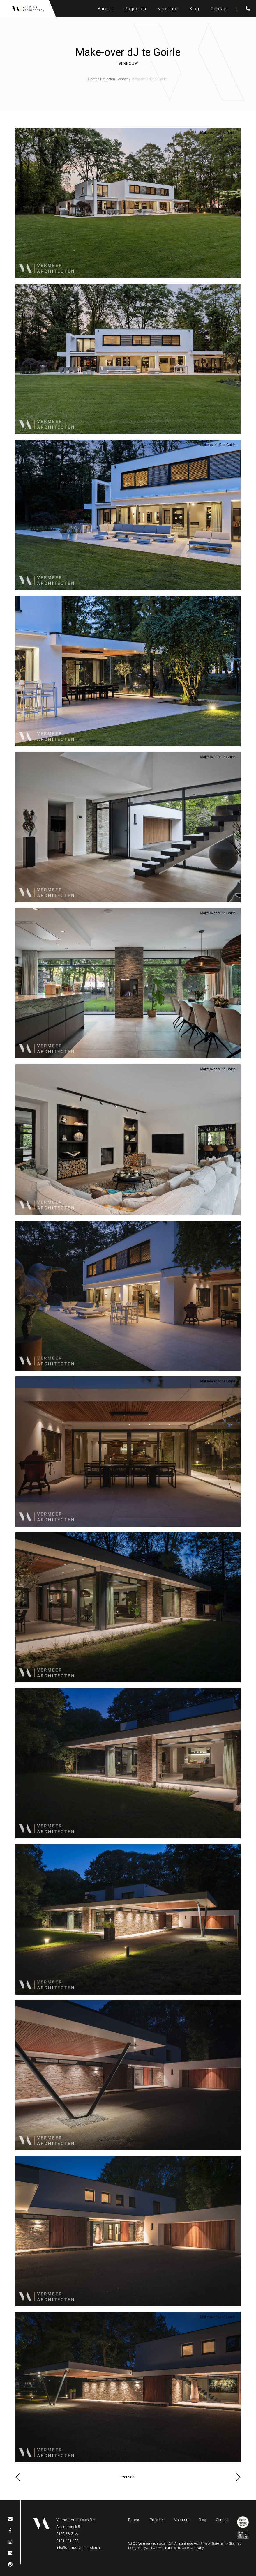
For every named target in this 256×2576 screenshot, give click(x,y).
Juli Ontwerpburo (159, 2548)
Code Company (193, 2548)
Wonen (123, 79)
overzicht (127, 2477)
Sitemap (235, 2543)
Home (93, 79)
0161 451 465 (67, 2540)
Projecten (135, 8)
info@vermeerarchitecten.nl (78, 2547)
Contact (219, 8)
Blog (194, 8)
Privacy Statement (213, 2543)
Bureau (105, 8)
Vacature (168, 8)
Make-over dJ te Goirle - (219, 133)
